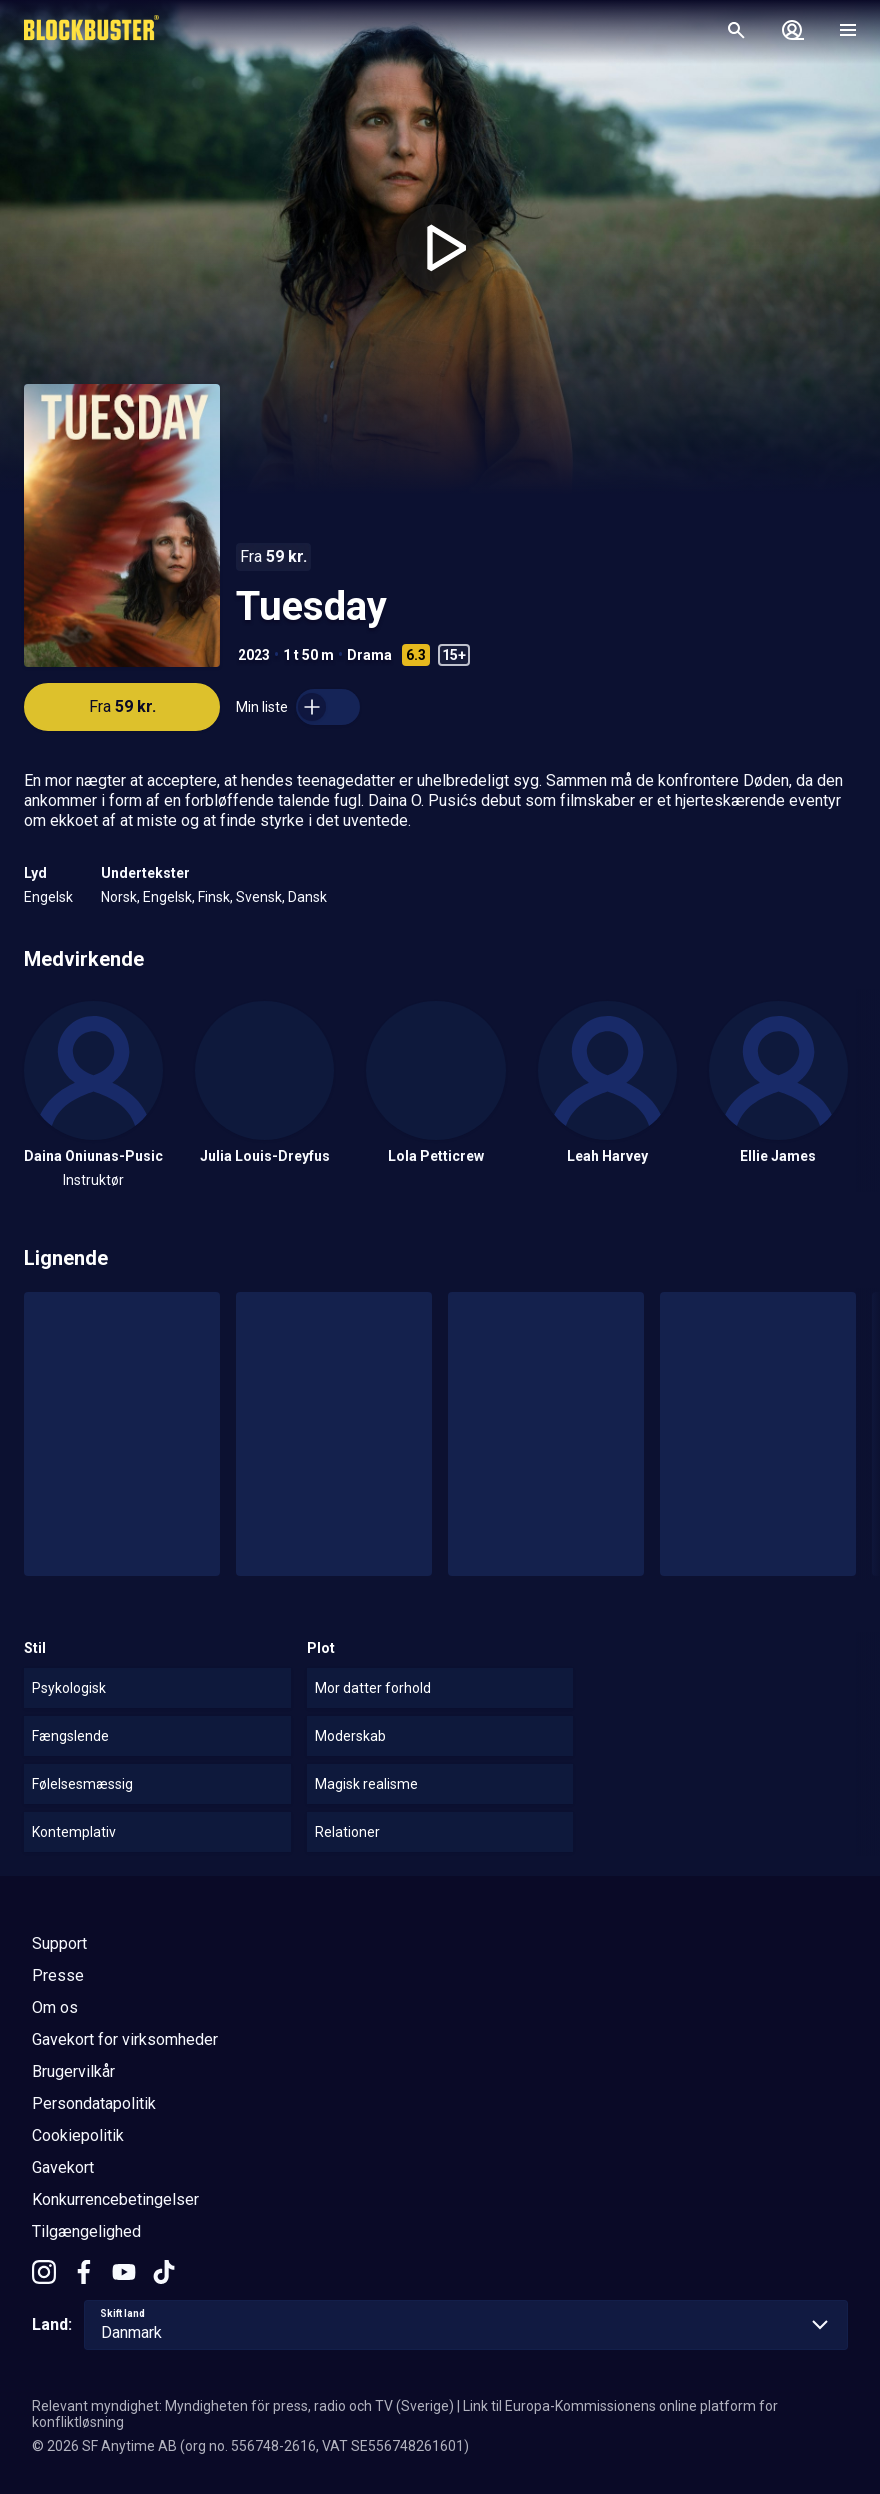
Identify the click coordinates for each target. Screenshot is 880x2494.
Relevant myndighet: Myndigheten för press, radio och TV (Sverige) (243, 2406)
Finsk (214, 897)
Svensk (259, 897)
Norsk (119, 897)
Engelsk (48, 897)
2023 (254, 655)
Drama (369, 655)
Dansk (307, 897)
